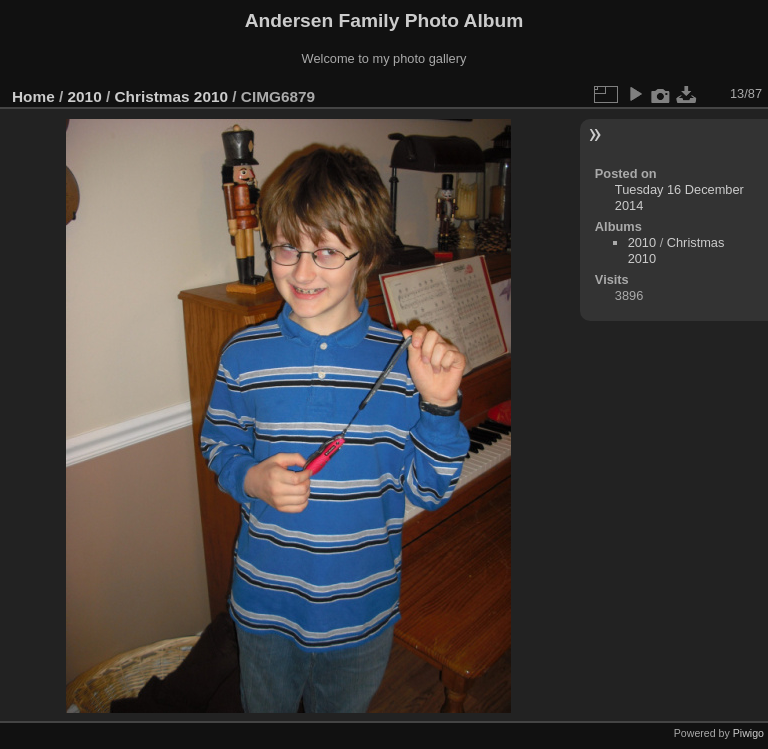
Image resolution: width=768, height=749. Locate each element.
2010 (85, 96)
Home (33, 96)
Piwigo (748, 733)
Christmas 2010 (171, 96)
